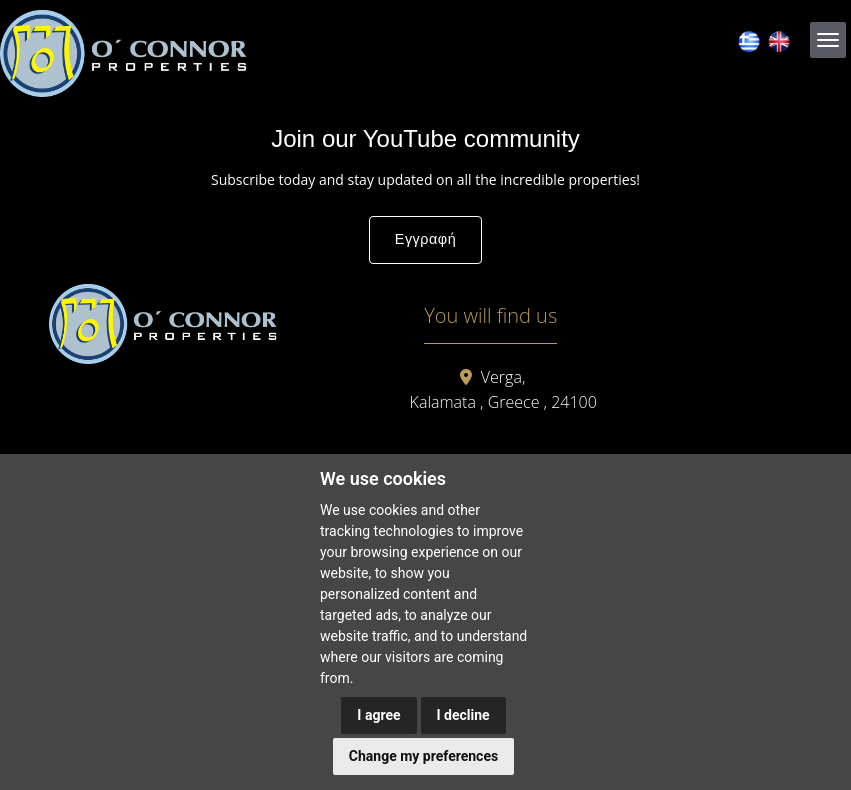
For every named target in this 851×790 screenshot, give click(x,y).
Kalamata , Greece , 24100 (503, 402)
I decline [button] (463, 715)
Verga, (503, 377)
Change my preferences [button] (423, 756)
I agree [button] (378, 715)
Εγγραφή (425, 239)
